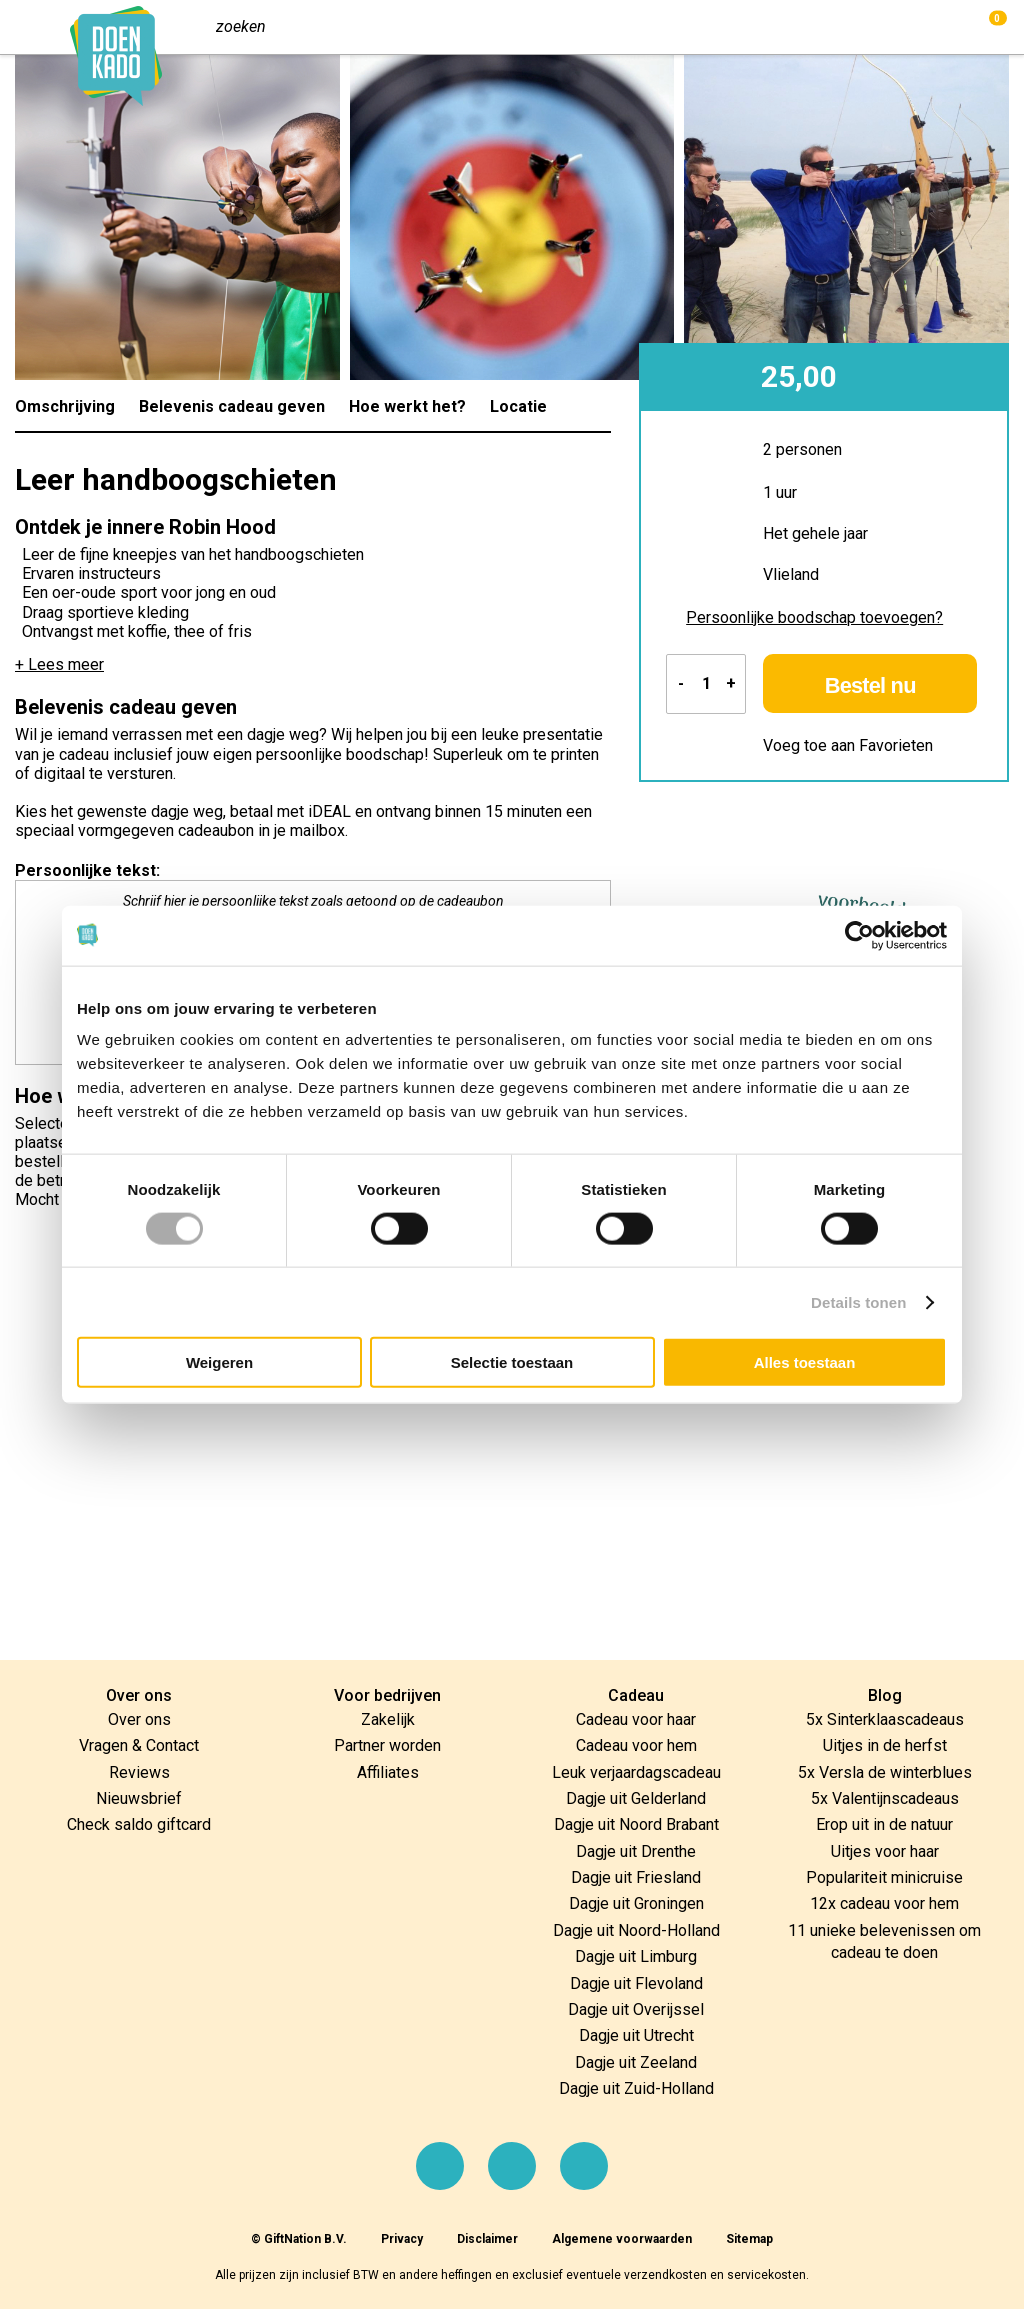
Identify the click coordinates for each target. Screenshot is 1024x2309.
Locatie (518, 406)
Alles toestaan (805, 1362)
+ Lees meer (59, 664)
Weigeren (219, 1362)
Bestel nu (873, 685)
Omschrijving (65, 406)
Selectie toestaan (512, 1362)
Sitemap (749, 2239)
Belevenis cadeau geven (232, 406)
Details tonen (858, 1301)
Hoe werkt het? (407, 406)
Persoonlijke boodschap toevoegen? (814, 617)
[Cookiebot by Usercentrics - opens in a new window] (859, 935)
